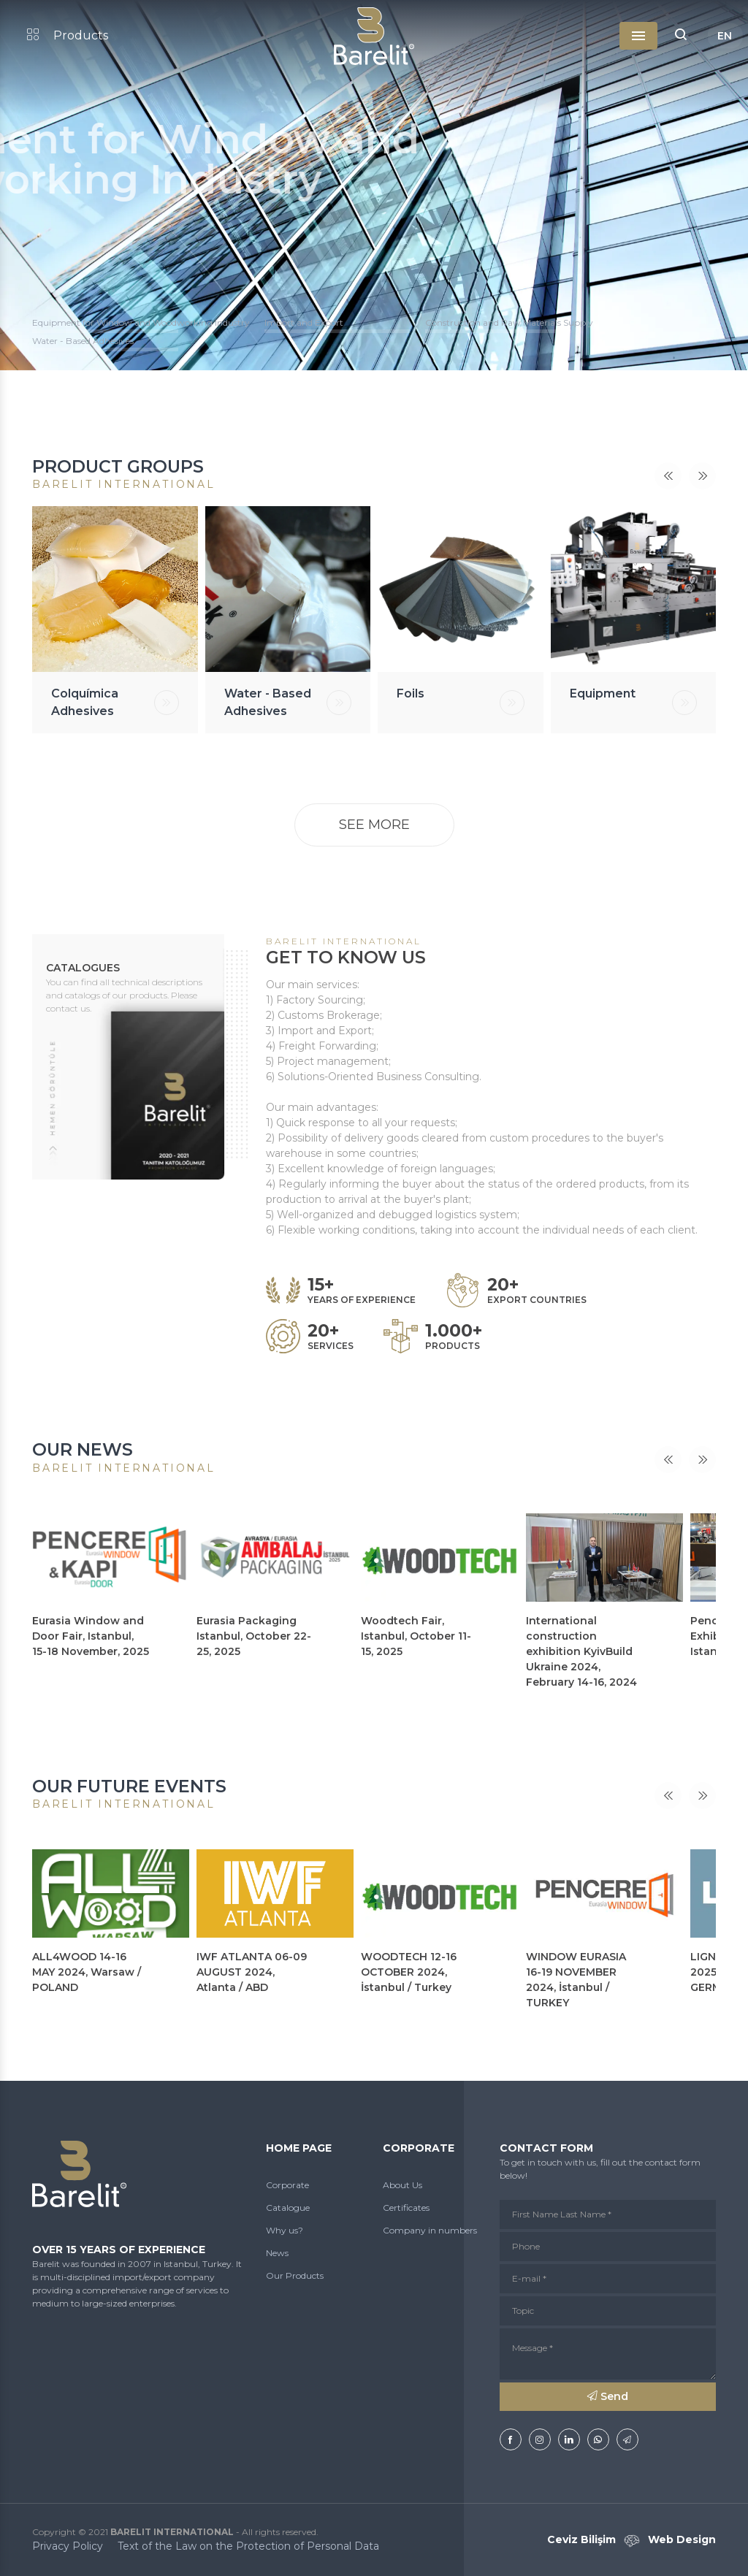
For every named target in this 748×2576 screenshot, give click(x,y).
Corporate (287, 2184)
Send (607, 2396)
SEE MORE (374, 825)
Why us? (284, 2230)
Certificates (406, 2207)
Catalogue (288, 2207)
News (277, 2252)
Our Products (295, 2275)
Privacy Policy (67, 2546)
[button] (681, 36)
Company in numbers (430, 2230)
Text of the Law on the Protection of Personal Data (248, 2546)
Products (67, 35)
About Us (402, 2184)
